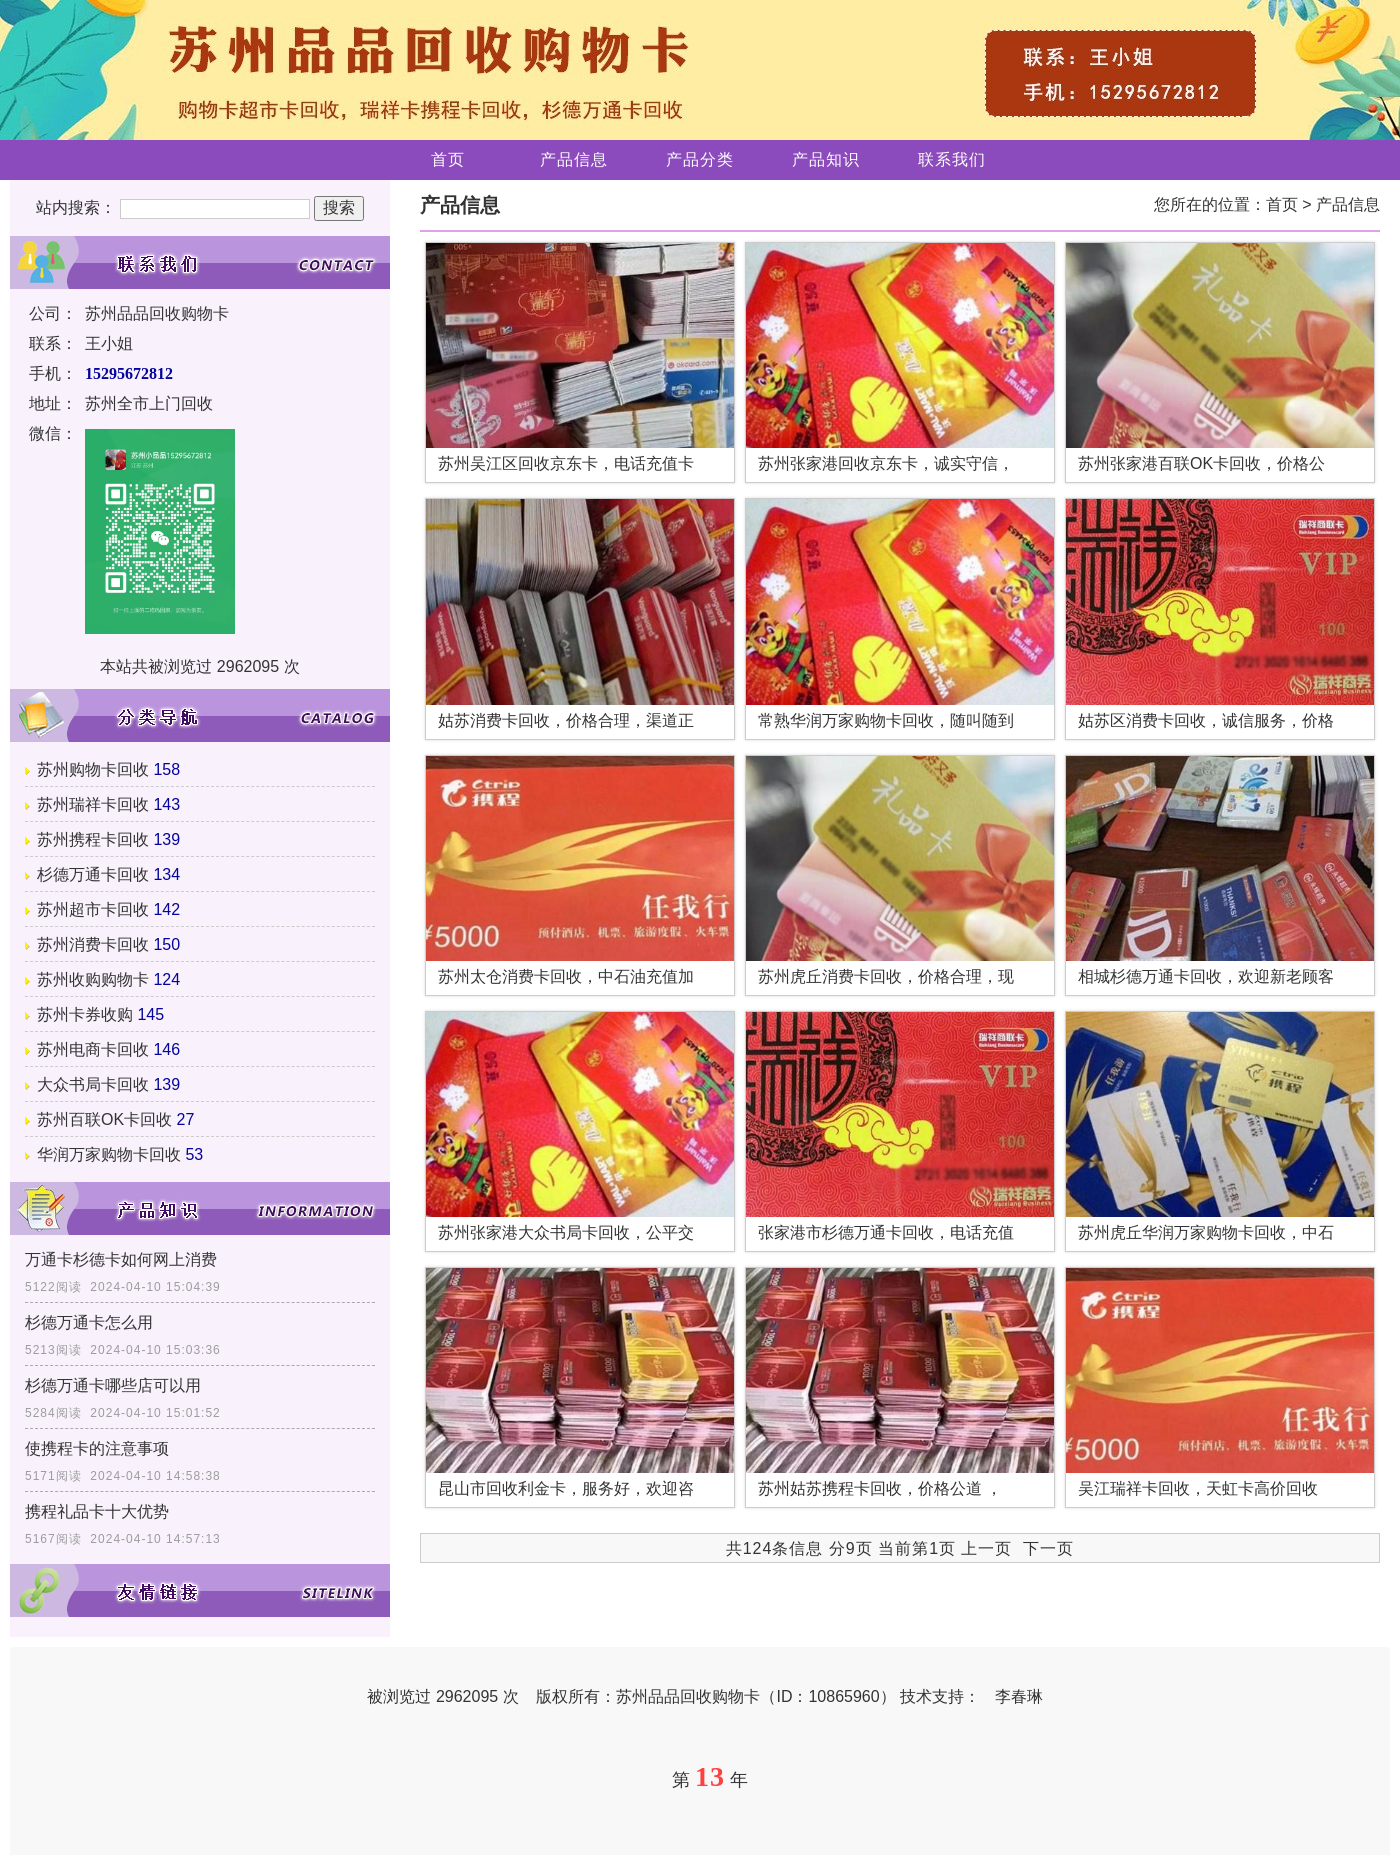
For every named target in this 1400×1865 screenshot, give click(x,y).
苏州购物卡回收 (93, 769)
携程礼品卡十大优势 (97, 1511)
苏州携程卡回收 (93, 839)
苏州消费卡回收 (93, 944)
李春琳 (1019, 1696)
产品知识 (826, 159)
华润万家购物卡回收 (109, 1154)
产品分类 (700, 159)
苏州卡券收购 (85, 1014)
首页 (448, 159)
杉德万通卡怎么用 (89, 1322)
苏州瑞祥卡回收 (93, 804)
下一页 (1048, 1548)
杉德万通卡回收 (93, 874)
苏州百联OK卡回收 (104, 1119)
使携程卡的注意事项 (97, 1448)
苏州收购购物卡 (93, 979)
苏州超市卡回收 (93, 909)
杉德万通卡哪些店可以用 (113, 1385)
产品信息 (574, 159)
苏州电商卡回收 (93, 1049)
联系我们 (952, 159)
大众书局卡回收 (93, 1084)
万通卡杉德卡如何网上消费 (121, 1259)
